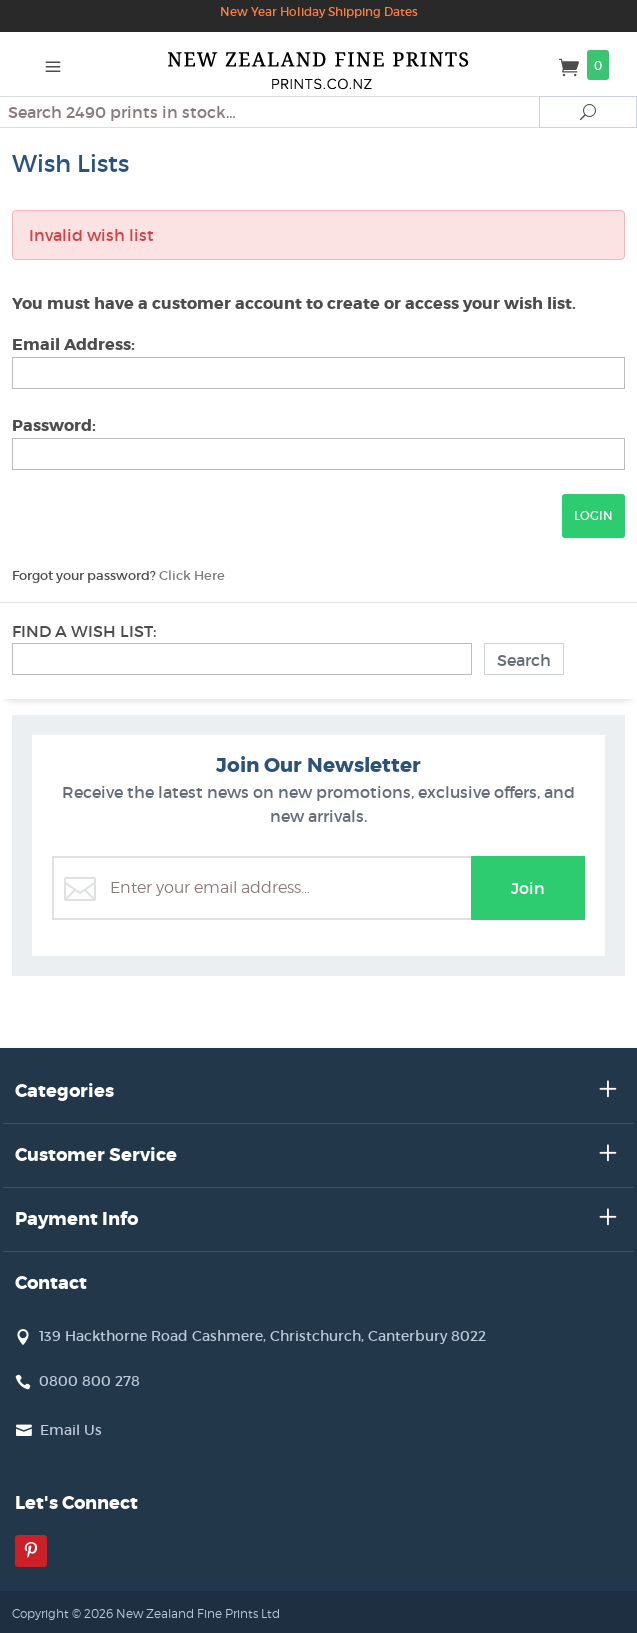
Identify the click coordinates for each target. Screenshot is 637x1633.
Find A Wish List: (84, 631)
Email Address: (73, 344)
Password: (54, 425)
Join (528, 888)
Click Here (192, 575)
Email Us (71, 1430)
